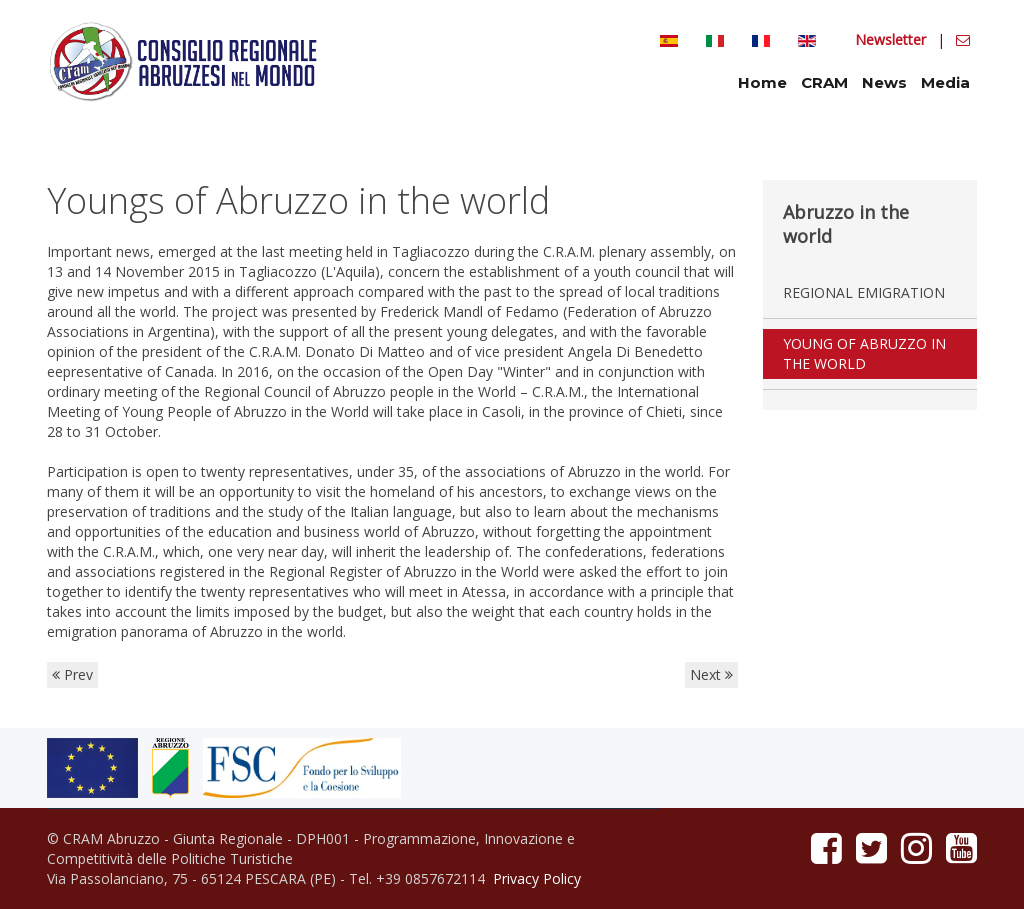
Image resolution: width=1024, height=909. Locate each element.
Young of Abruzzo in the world (864, 353)
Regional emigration (864, 292)
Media (945, 82)
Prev (72, 674)
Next (711, 674)
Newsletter (892, 39)
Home (762, 82)
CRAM (824, 82)
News (884, 82)
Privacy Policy (537, 878)
